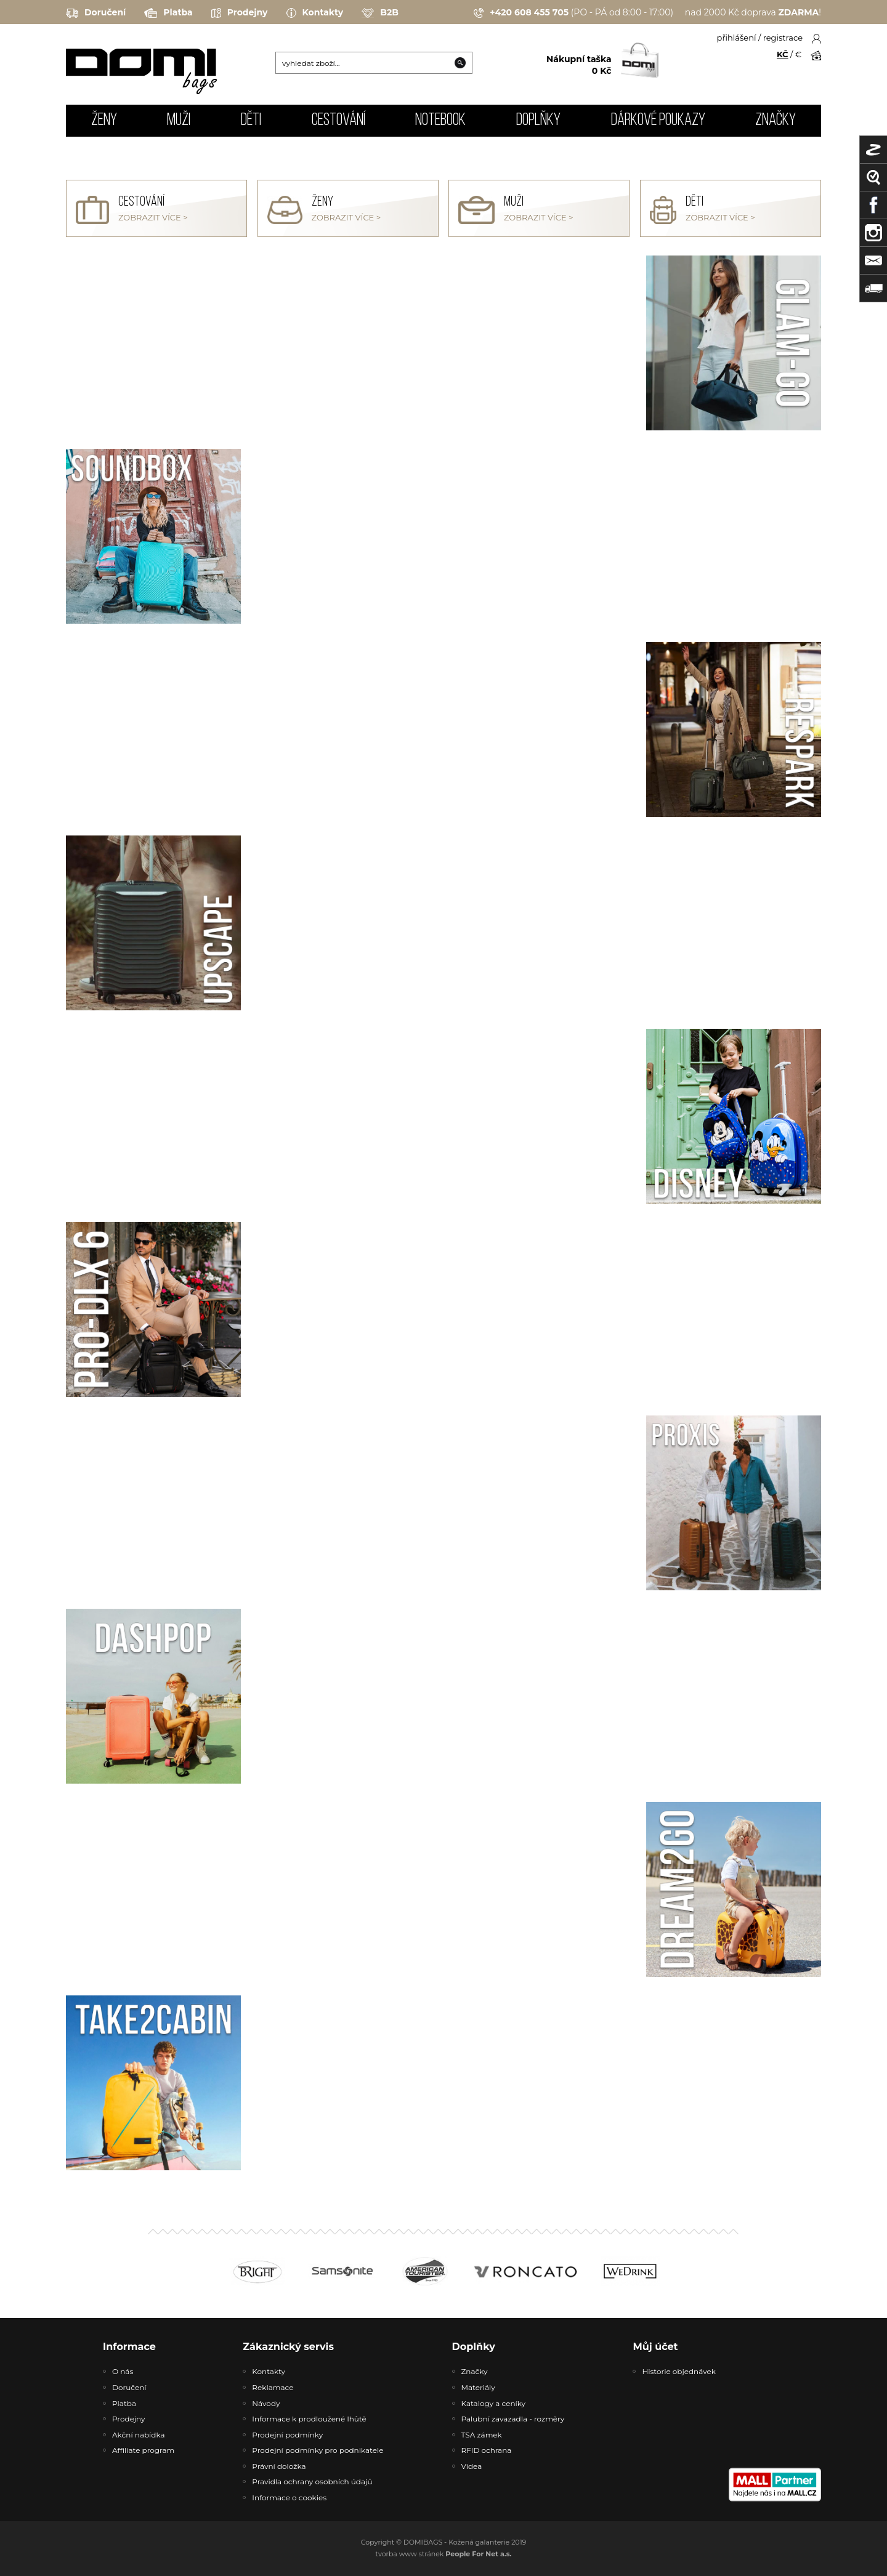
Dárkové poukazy (658, 120)
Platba (168, 13)
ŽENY (104, 120)
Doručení (96, 13)
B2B (380, 13)
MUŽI (178, 120)
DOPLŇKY (538, 120)
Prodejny (239, 13)
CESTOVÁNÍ (338, 120)
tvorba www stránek (444, 2554)
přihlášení (736, 37)
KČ (782, 54)
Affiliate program (143, 2450)
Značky (775, 120)
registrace (783, 37)
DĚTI (251, 120)
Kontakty (315, 13)
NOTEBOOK (440, 120)
